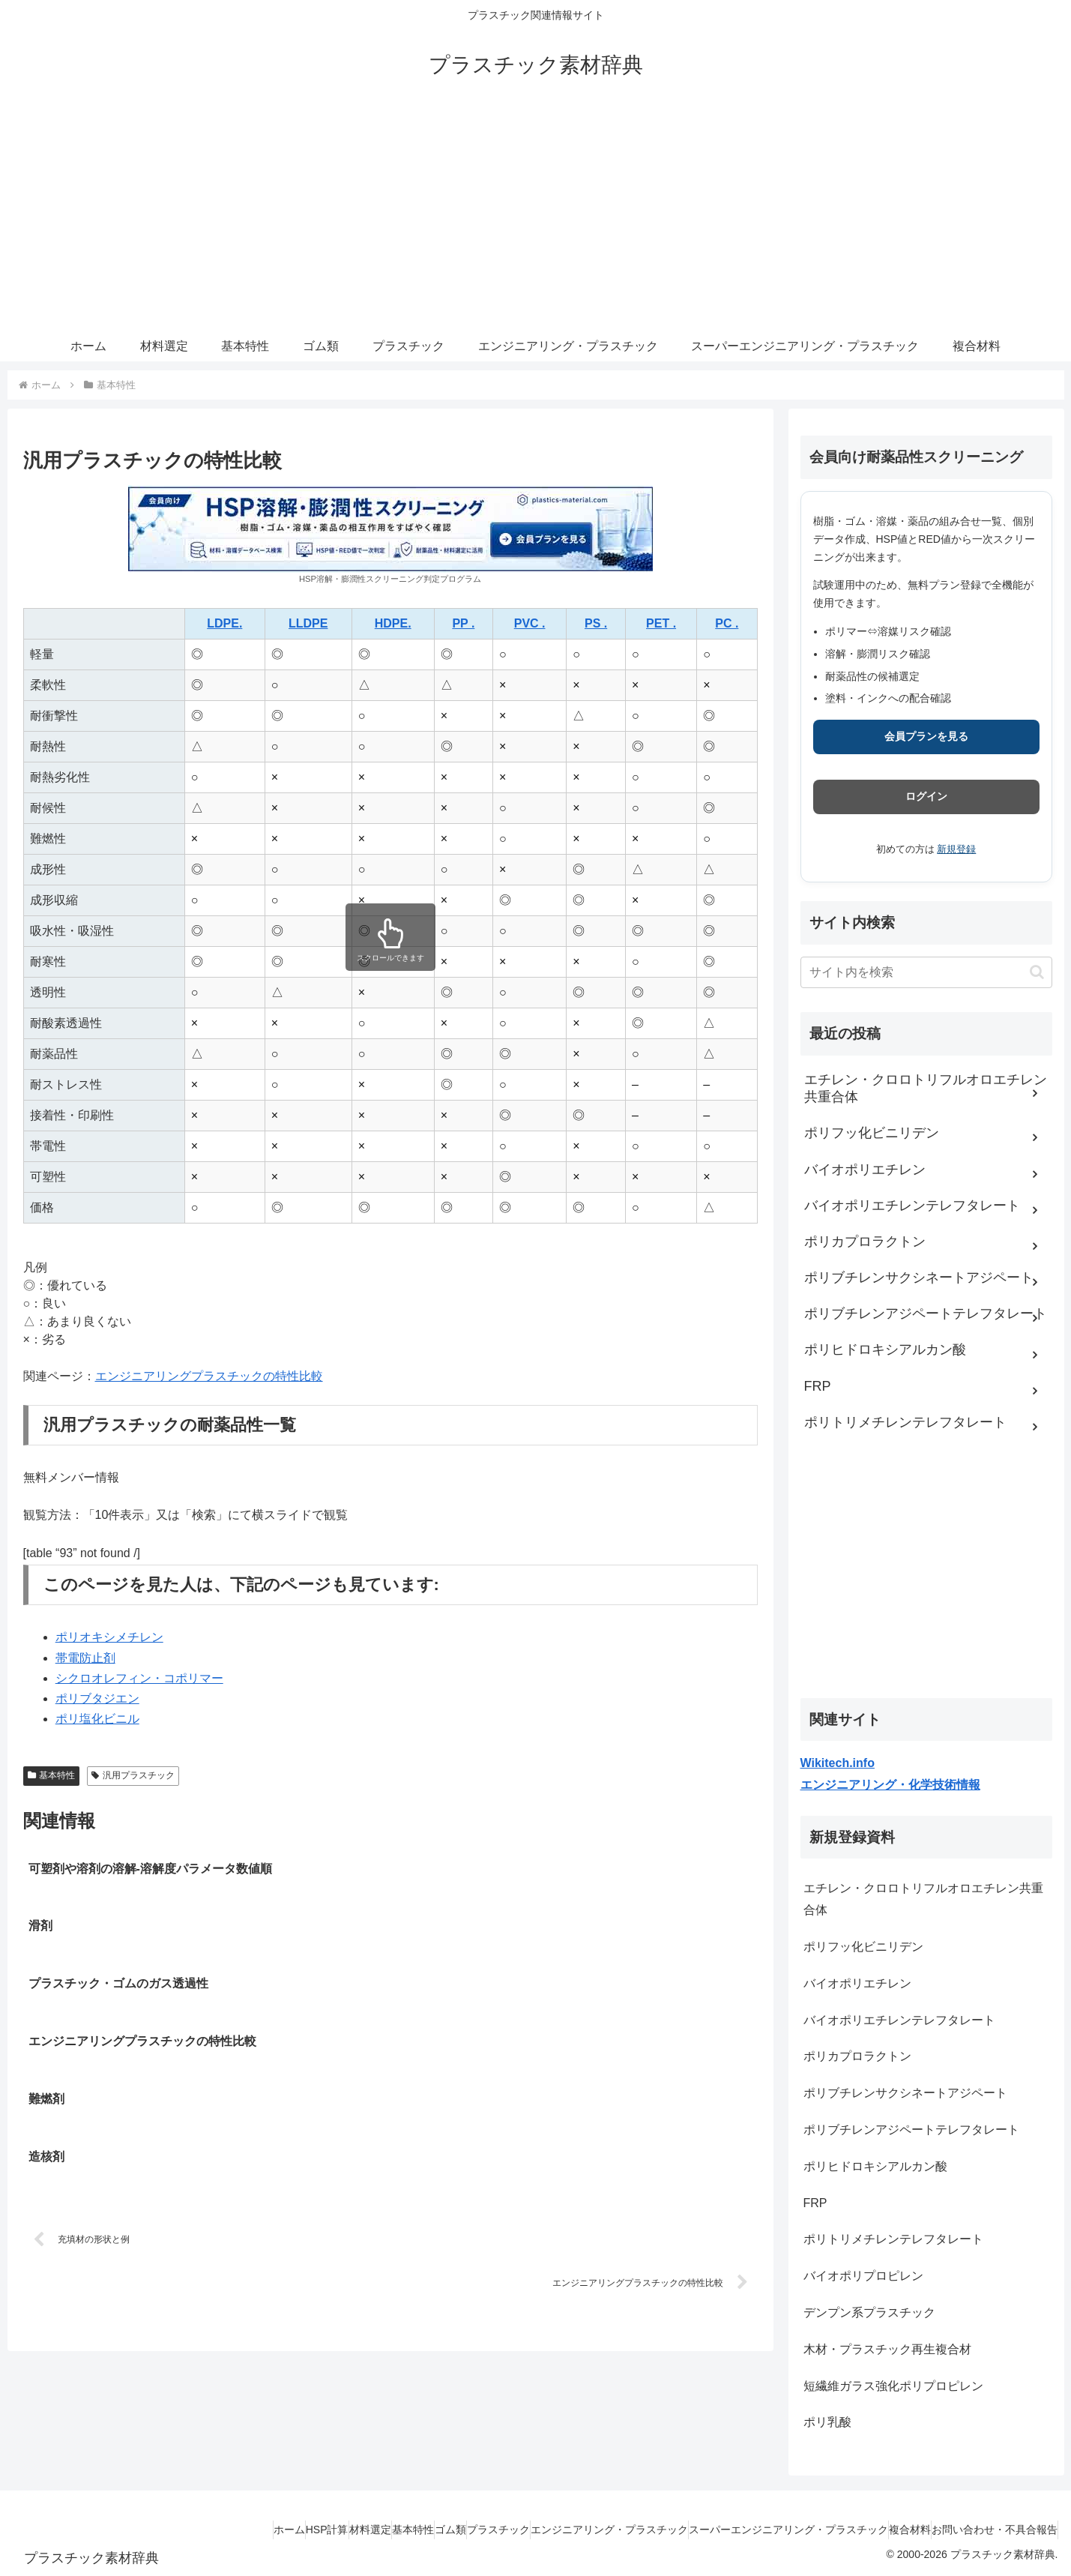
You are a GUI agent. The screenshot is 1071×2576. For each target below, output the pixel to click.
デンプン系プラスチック (869, 2312)
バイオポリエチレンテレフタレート (899, 2020)
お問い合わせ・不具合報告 (987, 2530)
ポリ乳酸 (827, 2422)
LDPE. (224, 623)
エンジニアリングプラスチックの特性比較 (209, 1376)
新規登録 (956, 849)
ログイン (926, 796)
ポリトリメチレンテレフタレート (893, 2239)
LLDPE (308, 623)
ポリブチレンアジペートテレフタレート (911, 2129)
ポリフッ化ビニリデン (863, 1946)
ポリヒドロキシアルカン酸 (875, 2166)
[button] (1037, 972)
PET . (661, 623)
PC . (726, 623)
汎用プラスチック (133, 1775)
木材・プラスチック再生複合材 (887, 2349)
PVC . (530, 623)
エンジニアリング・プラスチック (557, 2530)
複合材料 (887, 2530)
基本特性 (52, 1775)
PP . (463, 623)
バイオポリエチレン (857, 1983)
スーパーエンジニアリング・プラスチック (751, 2530)
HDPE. (393, 623)
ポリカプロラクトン (857, 2056)
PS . (596, 623)
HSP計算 (199, 2530)
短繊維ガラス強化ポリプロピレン (893, 2386)
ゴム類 (368, 2530)
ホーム (147, 2530)
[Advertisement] (536, 219)
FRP (815, 2203)
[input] (926, 972)
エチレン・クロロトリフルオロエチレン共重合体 (923, 1899)
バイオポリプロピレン (863, 2275)
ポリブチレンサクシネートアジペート (905, 2092)
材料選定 (258, 2530)
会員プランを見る (926, 736)
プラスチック (430, 2530)
